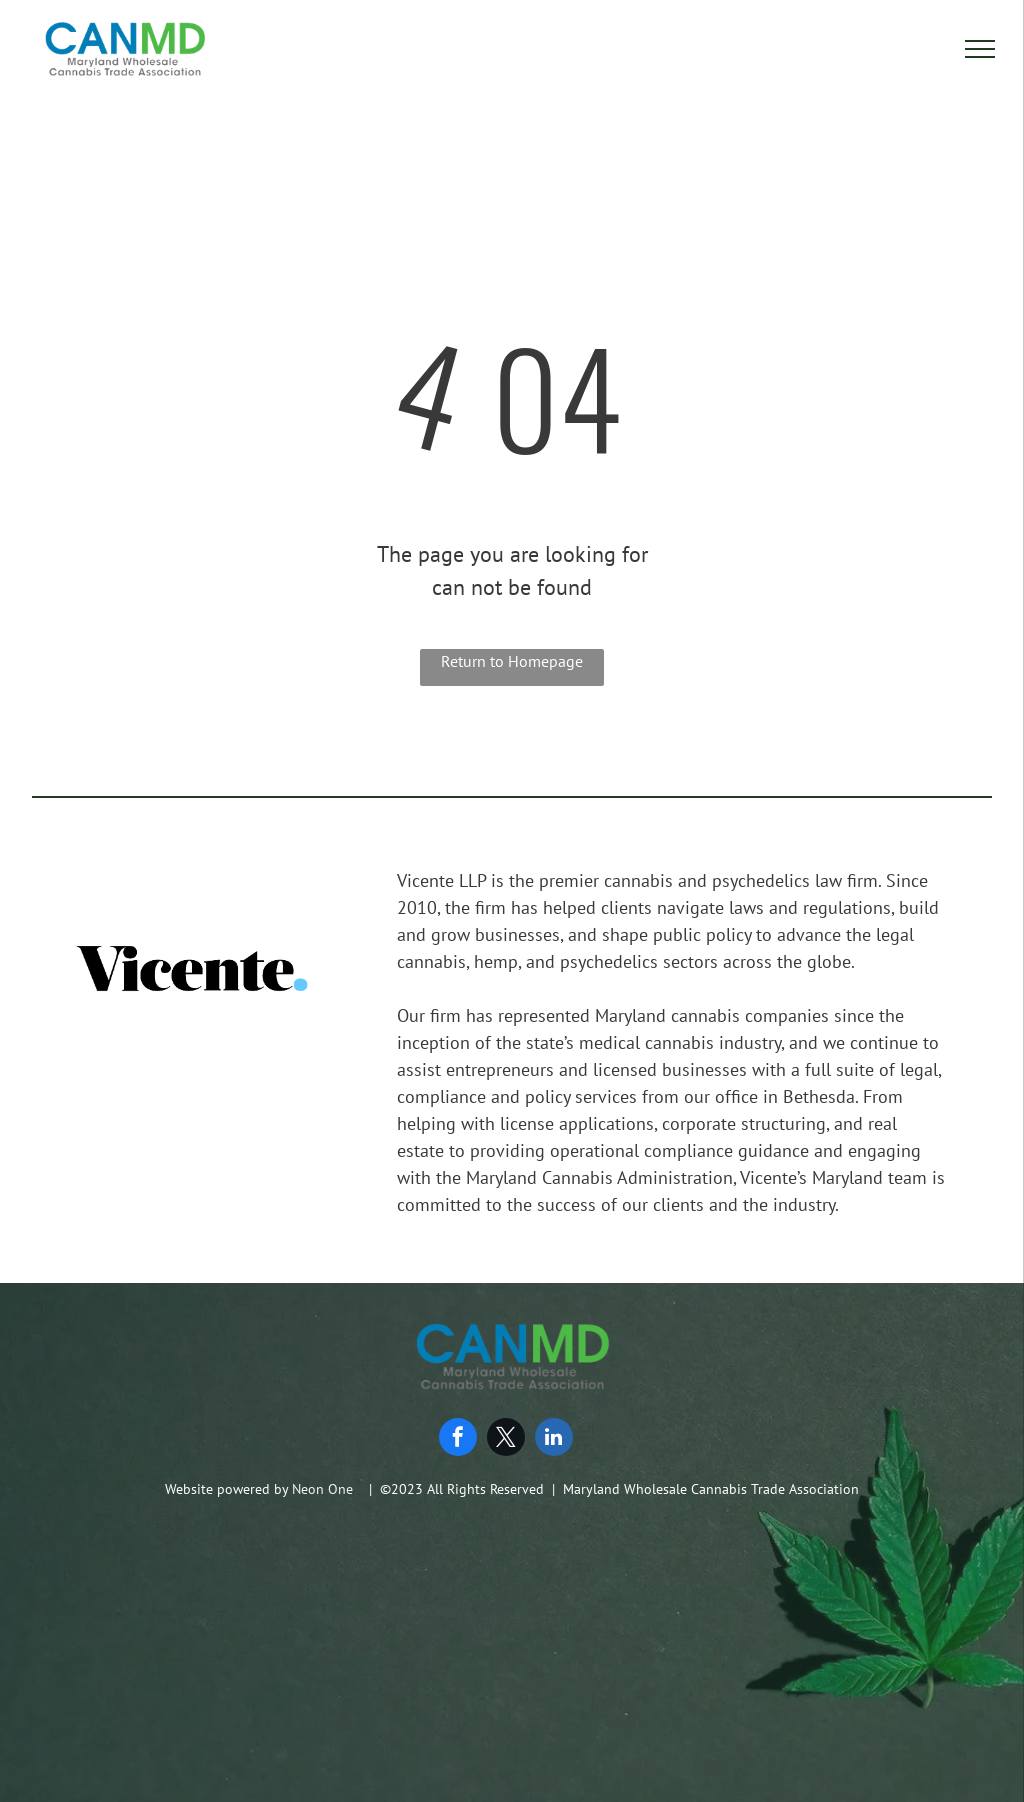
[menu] (980, 49)
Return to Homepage (512, 661)
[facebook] (458, 1439)
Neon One (322, 1489)
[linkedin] (554, 1439)
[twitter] (506, 1439)
